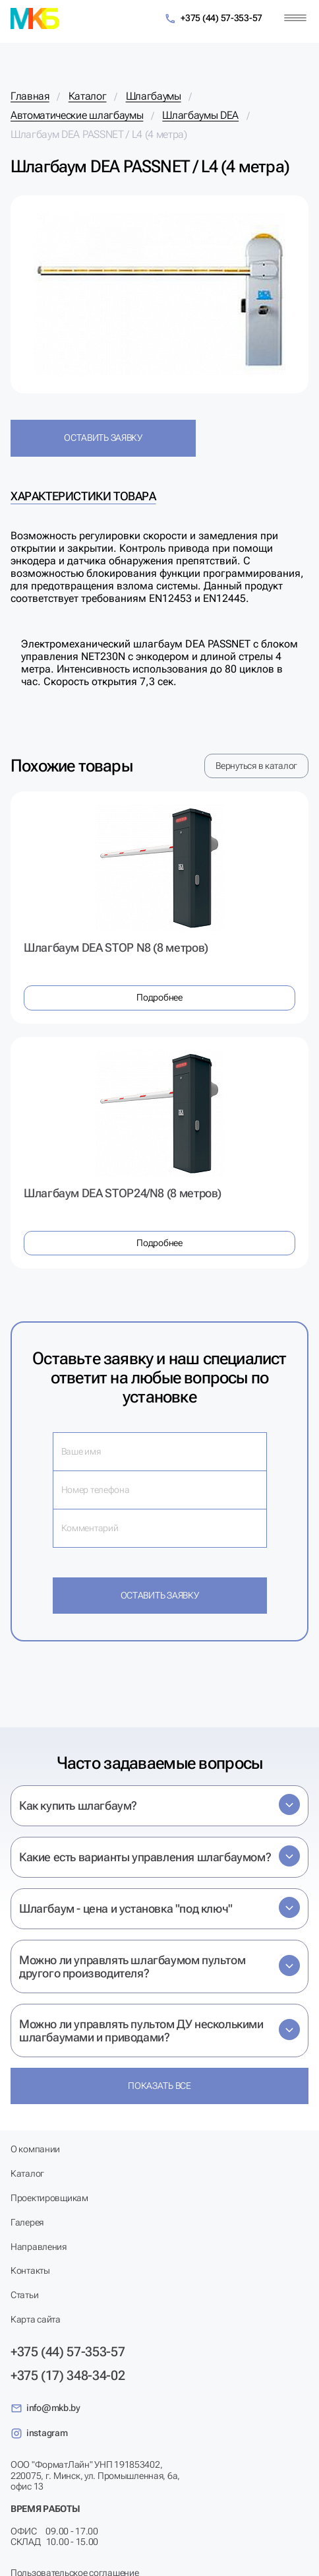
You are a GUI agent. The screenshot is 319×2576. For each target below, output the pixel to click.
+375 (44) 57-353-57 (213, 19)
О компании (35, 2149)
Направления (39, 2246)
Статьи (24, 2295)
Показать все (159, 2085)
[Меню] (295, 18)
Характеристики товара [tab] (83, 496)
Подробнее (159, 997)
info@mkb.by (45, 2408)
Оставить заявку (103, 437)
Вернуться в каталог (256, 765)
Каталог (27, 2173)
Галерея (27, 2222)
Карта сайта (36, 2319)
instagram (39, 2433)
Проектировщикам (49, 2198)
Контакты (30, 2270)
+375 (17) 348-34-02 (68, 2375)
